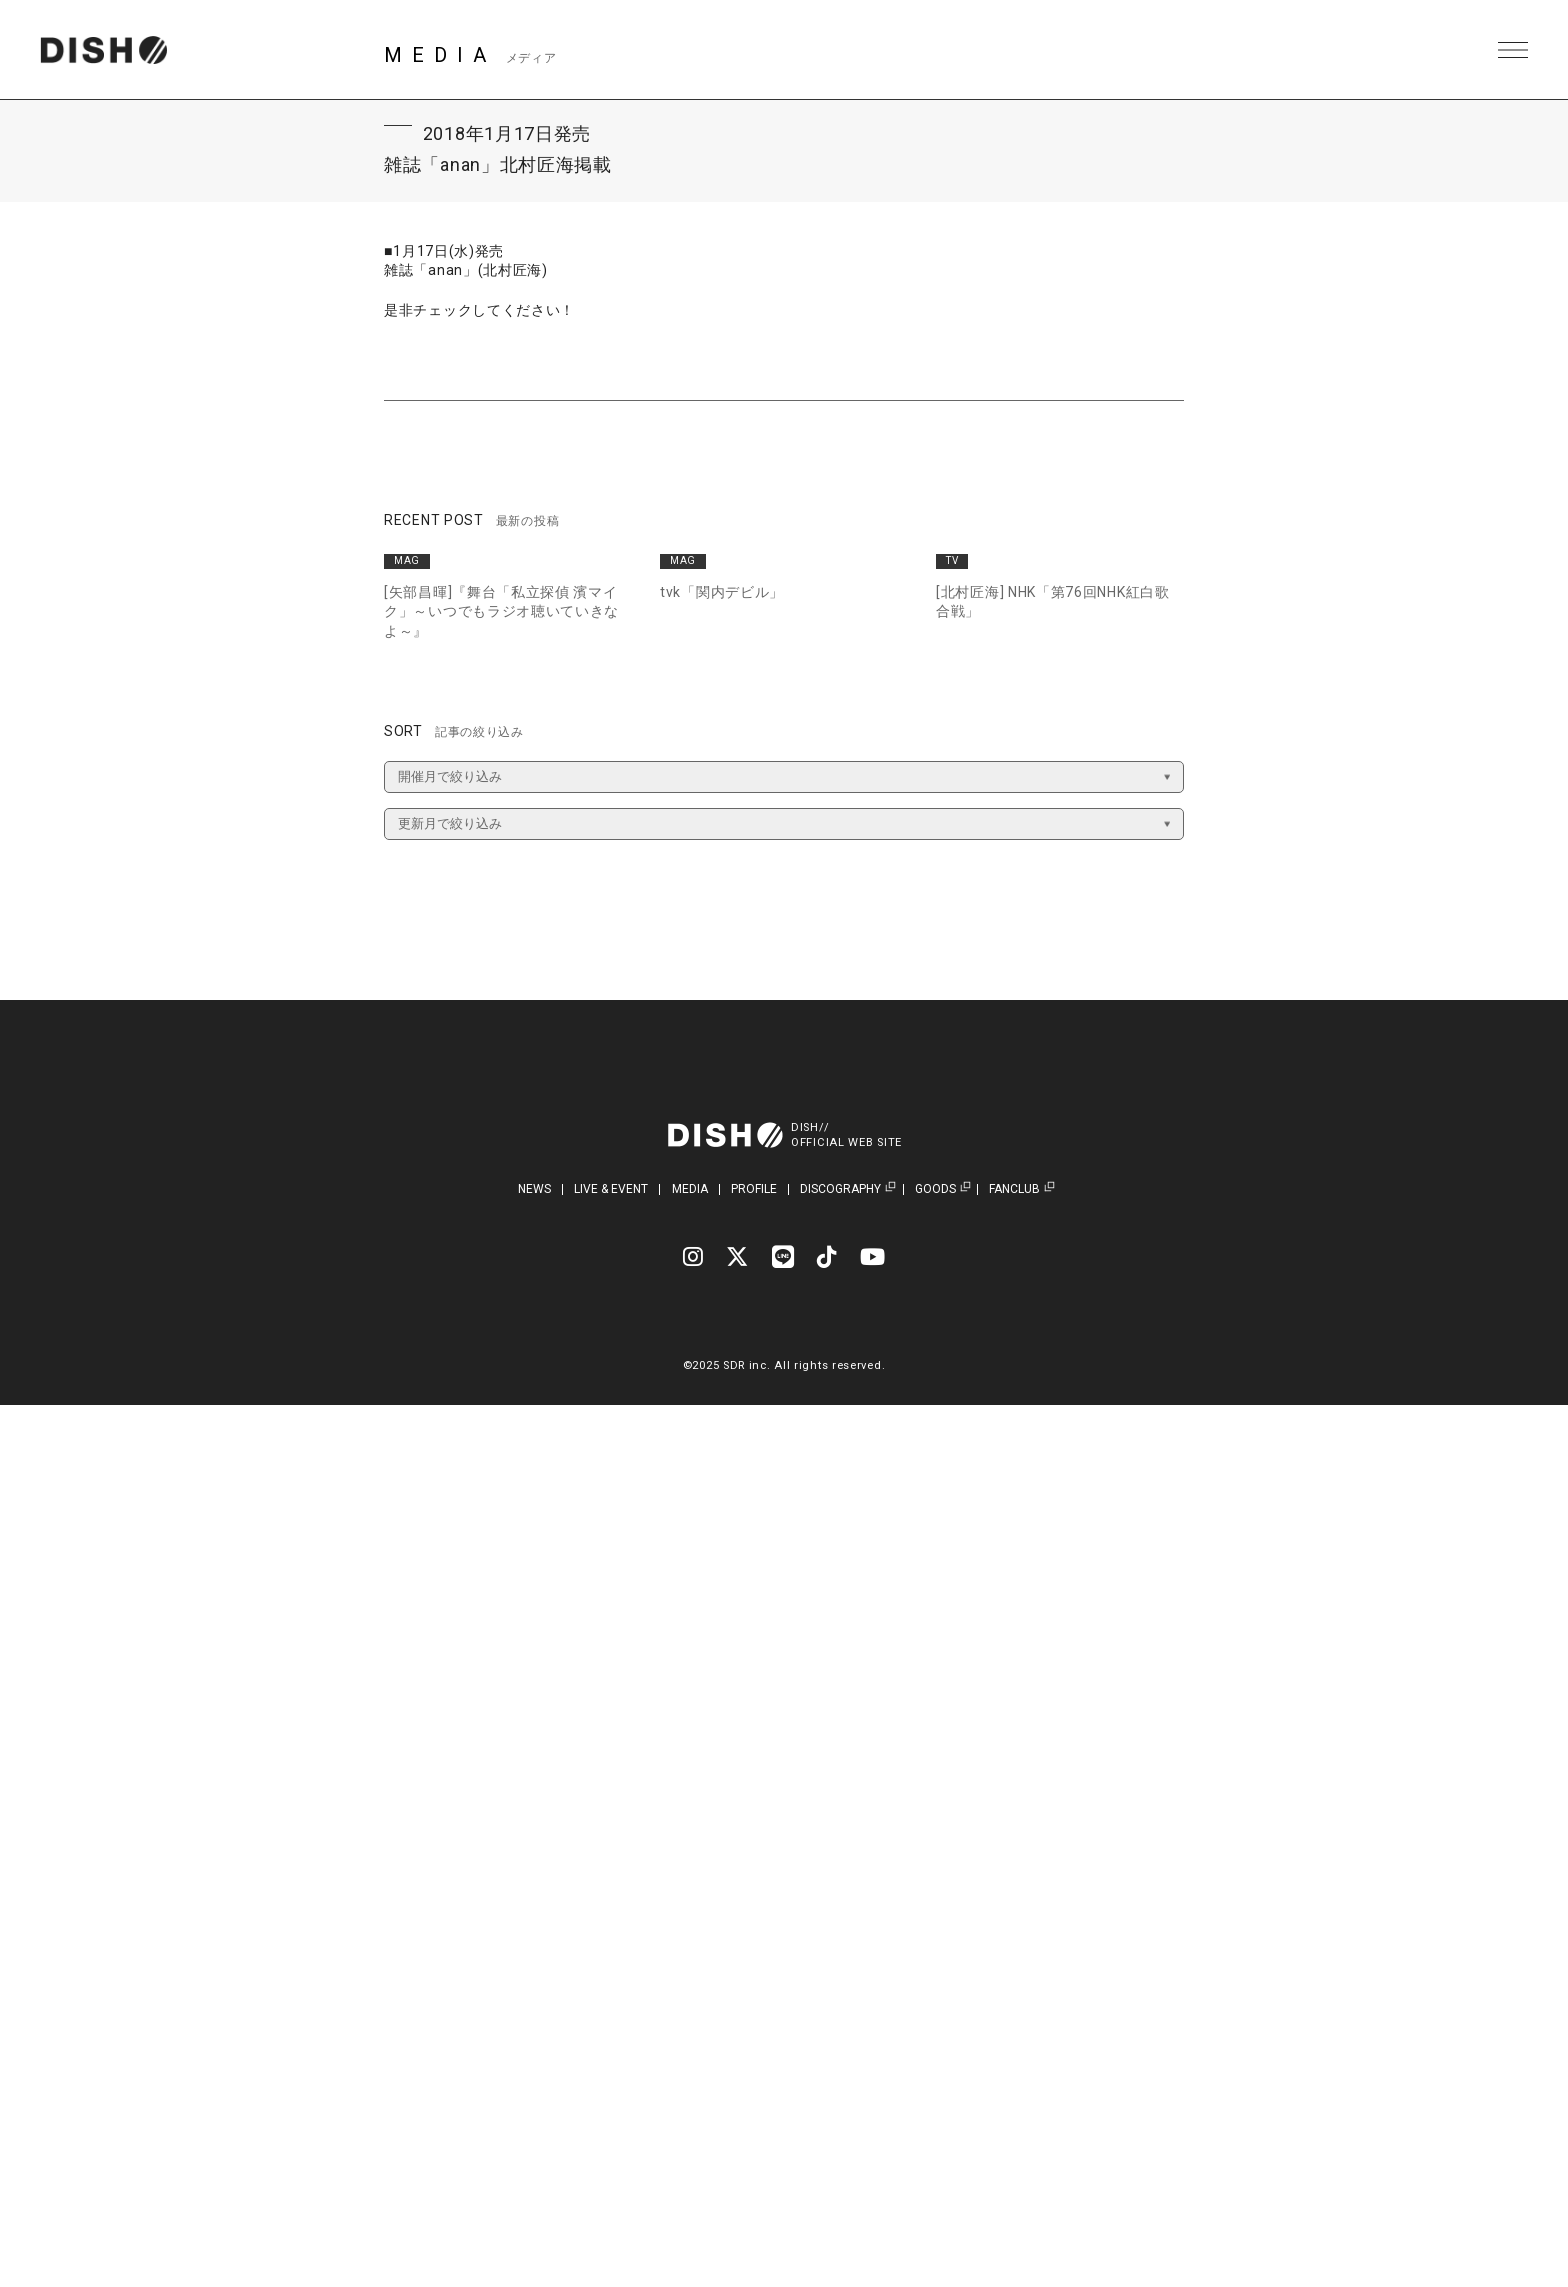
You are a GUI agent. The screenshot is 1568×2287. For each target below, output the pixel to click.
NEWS (534, 1189)
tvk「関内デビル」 (722, 592)
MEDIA (690, 1189)
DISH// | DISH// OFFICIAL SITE (103, 50)
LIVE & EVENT (611, 1189)
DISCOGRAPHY (840, 1189)
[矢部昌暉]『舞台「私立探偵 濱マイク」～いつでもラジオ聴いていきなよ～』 (501, 611)
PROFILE (754, 1189)
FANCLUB (1014, 1189)
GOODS (935, 1189)
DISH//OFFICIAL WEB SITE (846, 1135)
